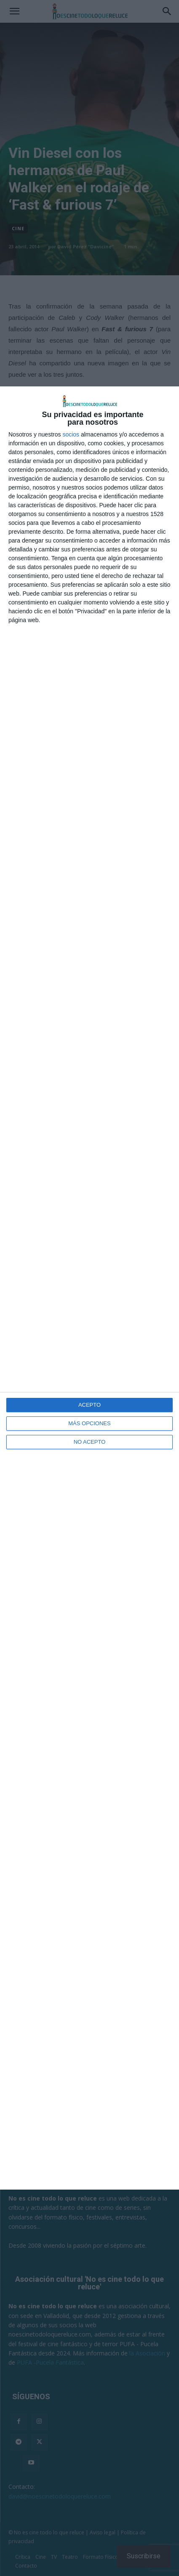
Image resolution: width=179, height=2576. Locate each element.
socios (70, 434)
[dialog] (89, 1288)
